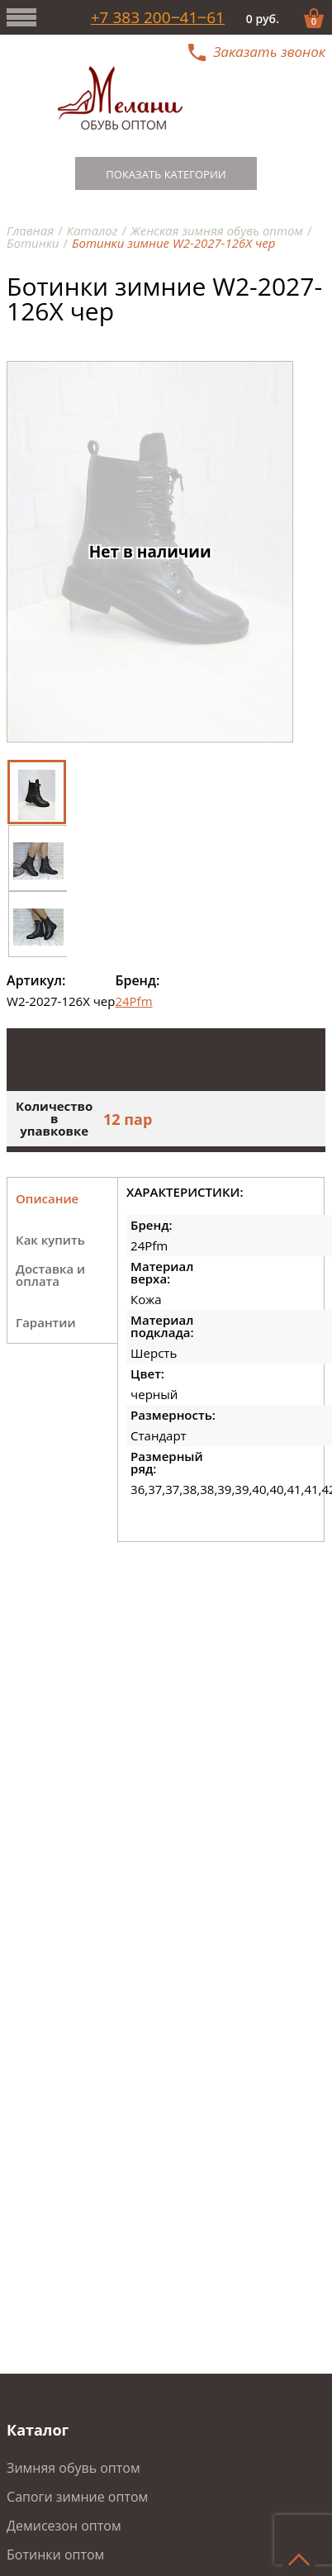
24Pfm (133, 1001)
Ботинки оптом (55, 2554)
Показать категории (165, 174)
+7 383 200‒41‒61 (158, 17)
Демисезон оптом (64, 2526)
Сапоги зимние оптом (77, 2497)
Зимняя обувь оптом (73, 2468)
